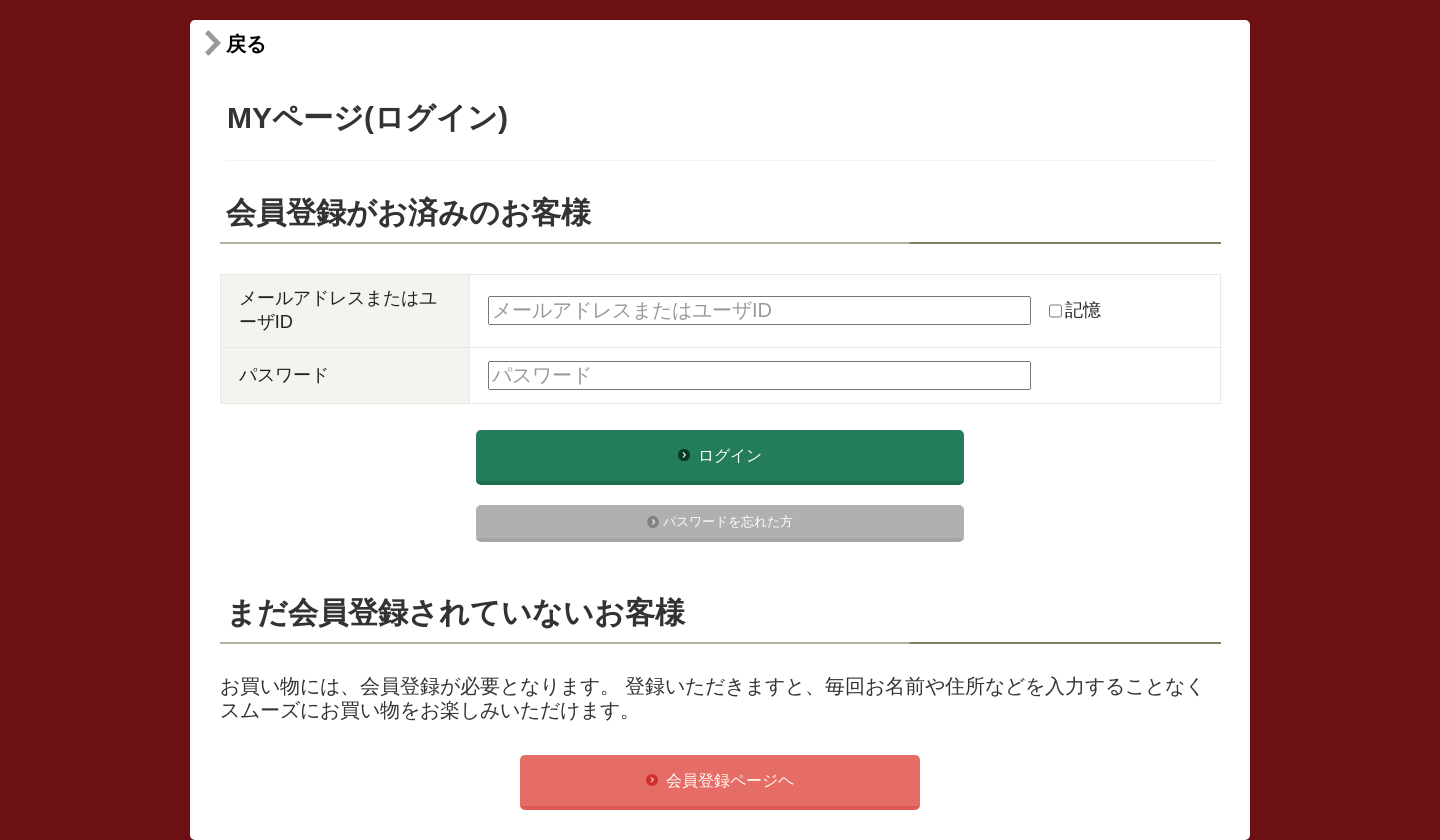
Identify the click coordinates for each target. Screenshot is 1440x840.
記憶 (1083, 310)
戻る (233, 44)
